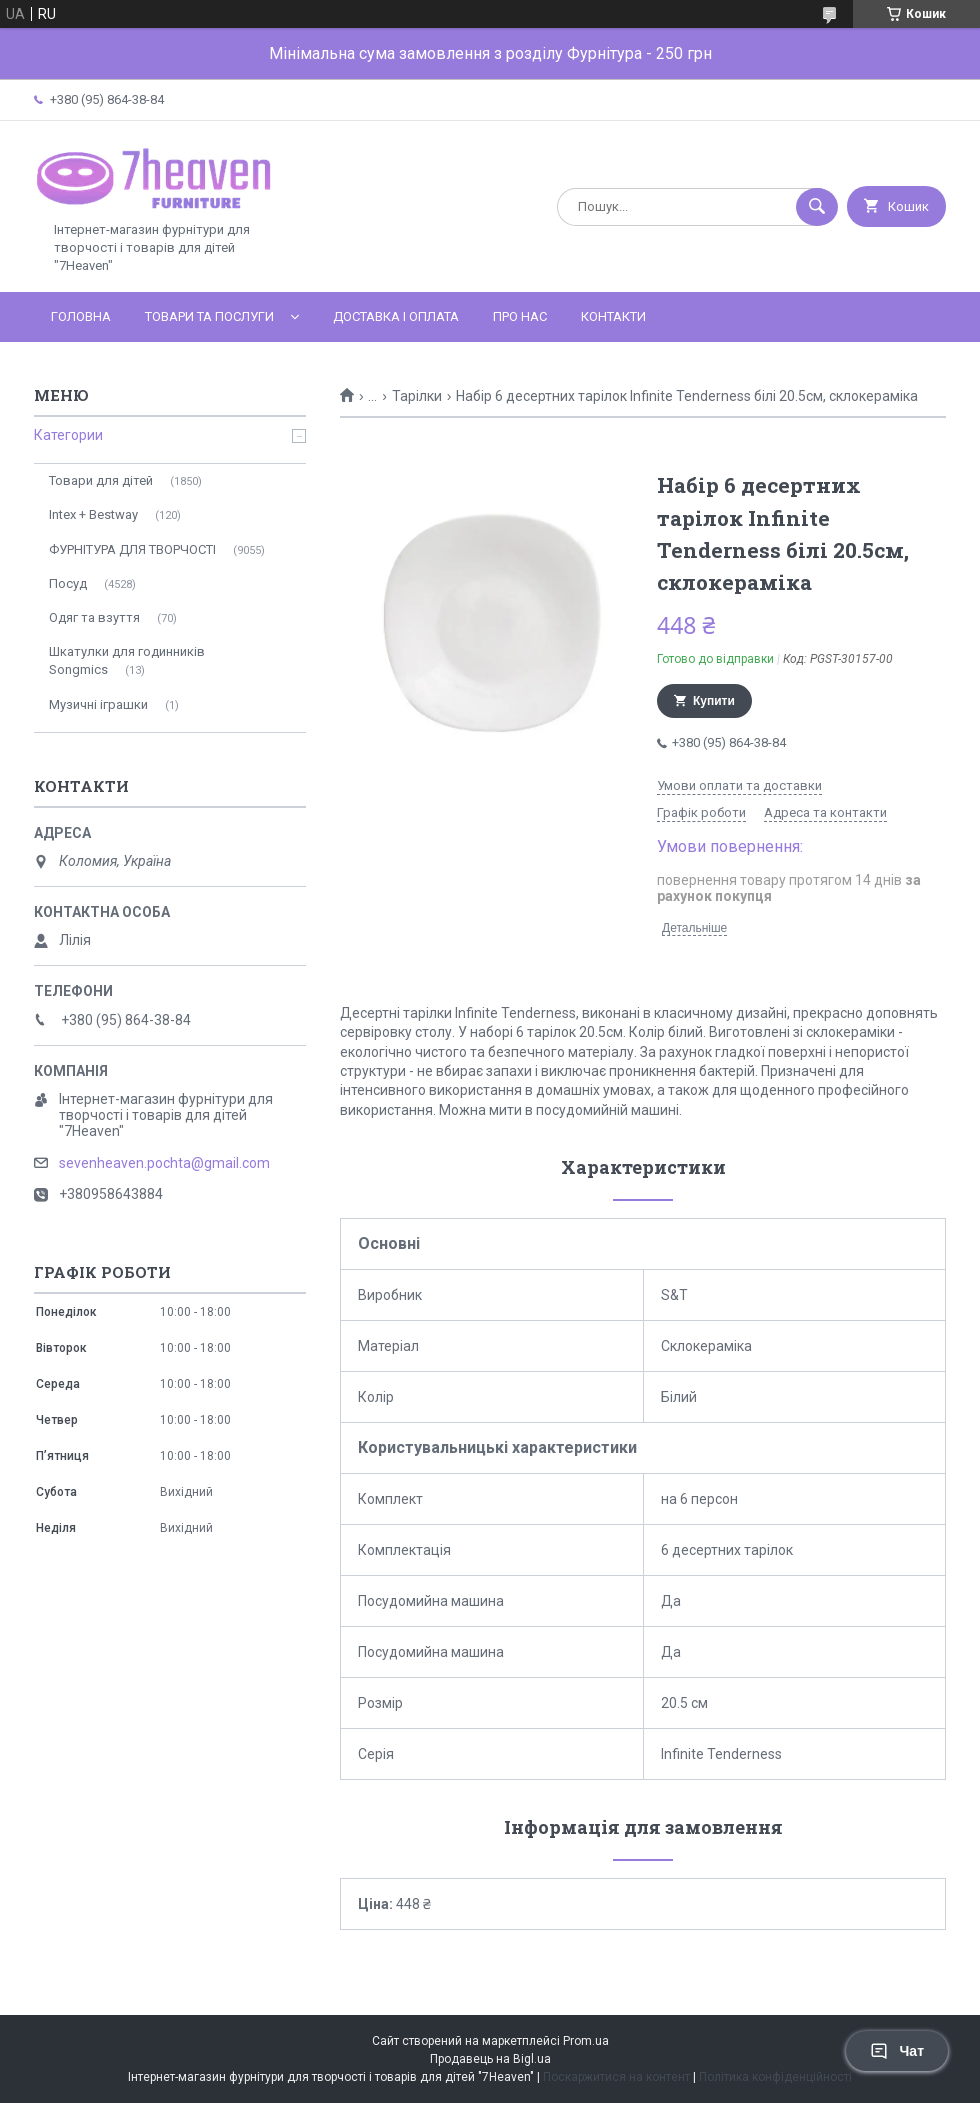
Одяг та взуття (94, 617)
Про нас (520, 316)
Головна (81, 316)
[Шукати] (817, 207)
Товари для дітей (101, 480)
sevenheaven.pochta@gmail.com (164, 1163)
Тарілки (417, 396)
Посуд (68, 583)
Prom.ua (586, 2041)
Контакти (613, 316)
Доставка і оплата (396, 316)
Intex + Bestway (93, 514)
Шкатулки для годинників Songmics (127, 660)
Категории (68, 435)
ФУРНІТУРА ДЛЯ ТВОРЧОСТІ (132, 549)
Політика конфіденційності (775, 2077)
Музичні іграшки (98, 704)
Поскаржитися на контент (616, 2077)
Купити (714, 701)
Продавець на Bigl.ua (490, 2059)
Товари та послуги (209, 316)
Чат (897, 2051)
